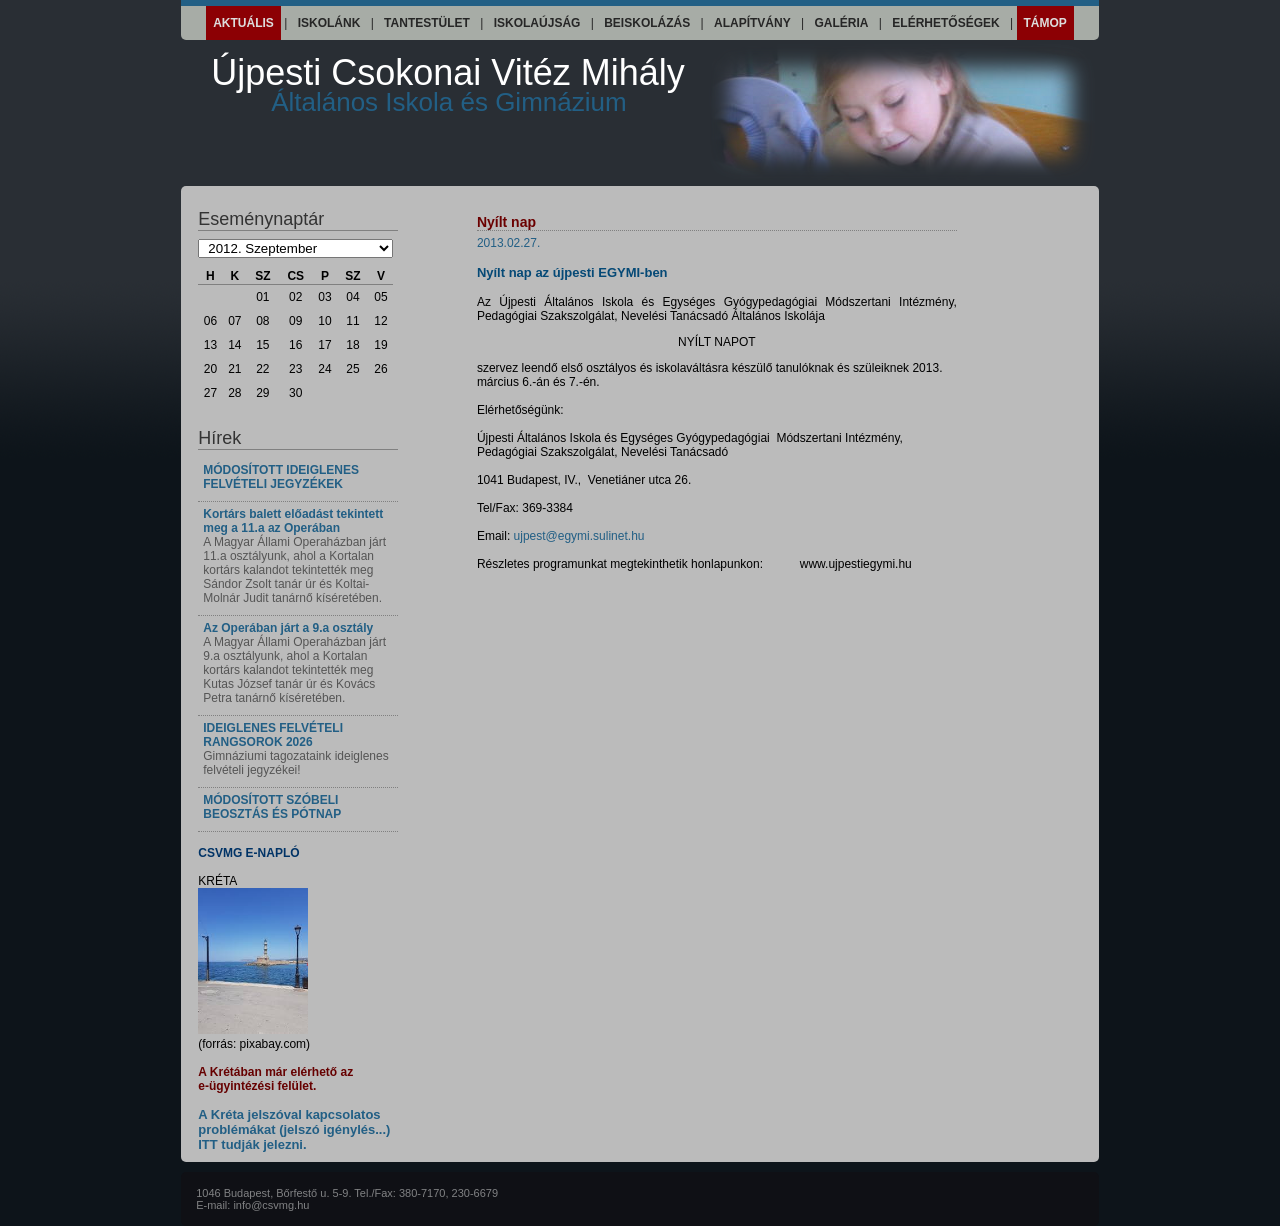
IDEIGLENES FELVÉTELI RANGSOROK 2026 (273, 735)
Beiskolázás (647, 23)
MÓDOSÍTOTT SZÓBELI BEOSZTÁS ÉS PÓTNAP (272, 807)
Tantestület (427, 23)
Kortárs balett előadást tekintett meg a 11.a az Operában (293, 521)
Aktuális (243, 23)
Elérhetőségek (945, 23)
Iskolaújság (537, 23)
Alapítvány (752, 23)
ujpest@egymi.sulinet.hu (579, 536)
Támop (1045, 23)
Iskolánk (329, 23)
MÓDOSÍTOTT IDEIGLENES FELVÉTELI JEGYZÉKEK (281, 477)
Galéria (842, 23)
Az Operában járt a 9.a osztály (288, 628)
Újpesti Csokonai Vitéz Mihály (448, 84)
